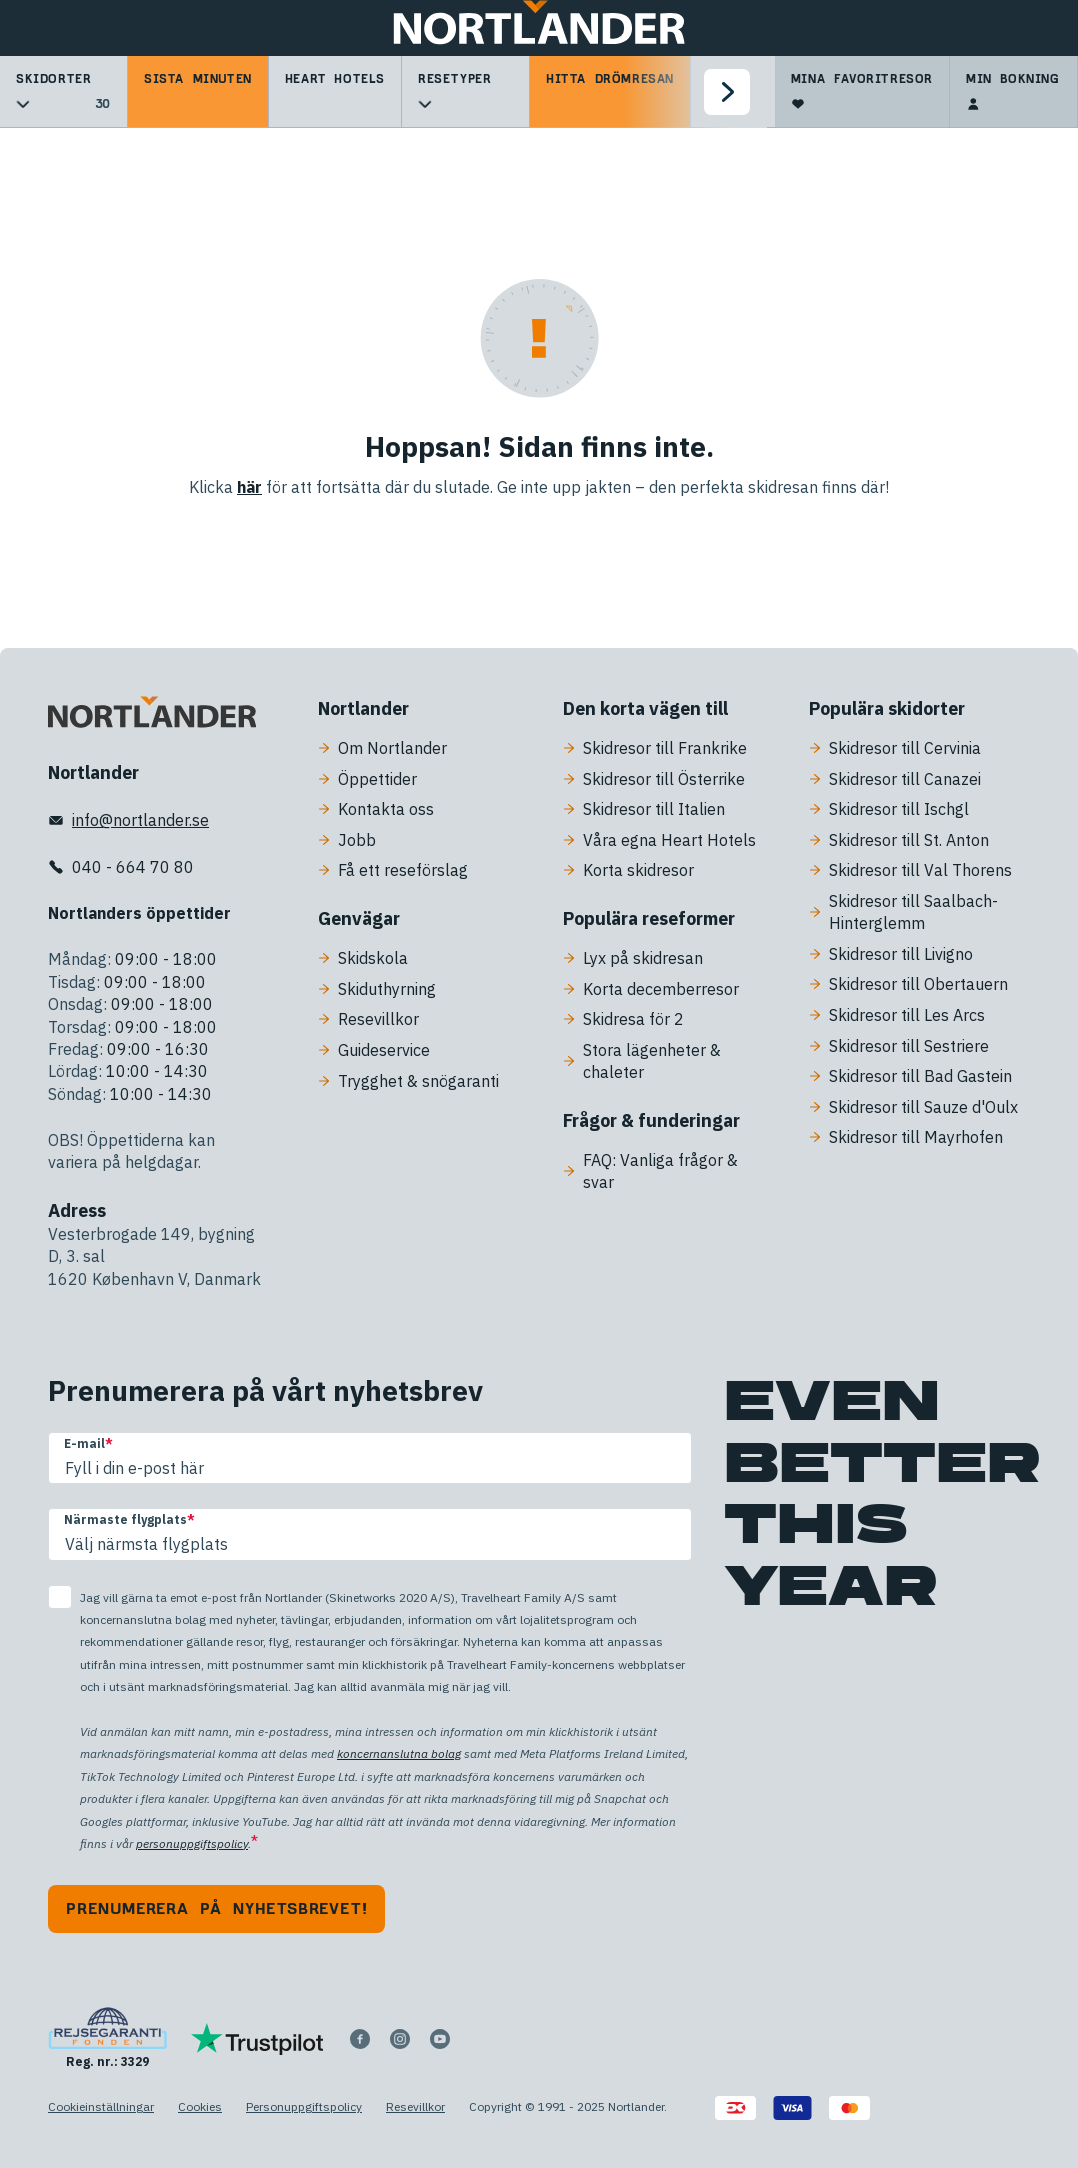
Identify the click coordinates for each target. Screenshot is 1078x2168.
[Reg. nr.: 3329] (107, 2038)
